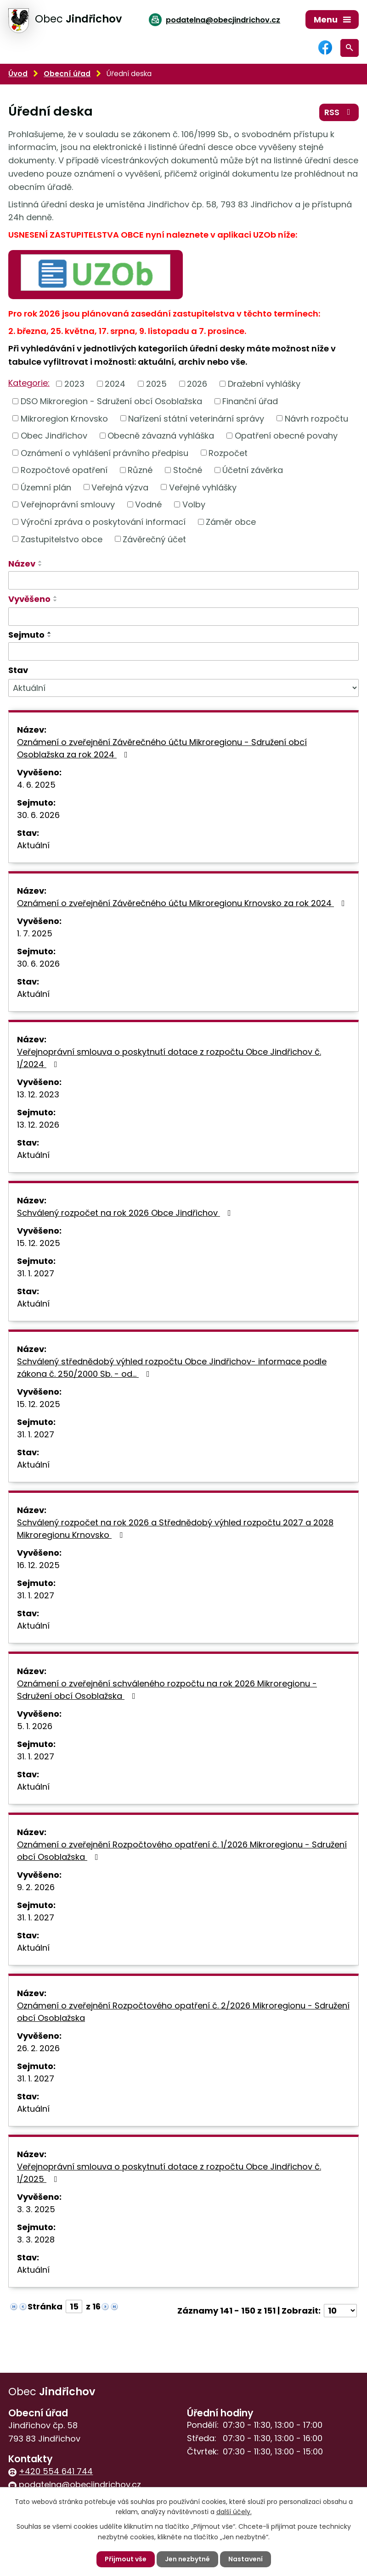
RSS (339, 112)
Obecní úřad (67, 73)
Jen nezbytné (187, 2559)
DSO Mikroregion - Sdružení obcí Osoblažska (111, 401)
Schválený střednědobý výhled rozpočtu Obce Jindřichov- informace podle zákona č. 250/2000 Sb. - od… (172, 1368)
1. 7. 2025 (34, 933)
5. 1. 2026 (34, 1726)
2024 (115, 383)
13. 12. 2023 (38, 1094)
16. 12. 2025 (38, 1565)
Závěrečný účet (154, 539)
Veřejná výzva (119, 487)
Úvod (18, 73)
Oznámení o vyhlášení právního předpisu (104, 452)
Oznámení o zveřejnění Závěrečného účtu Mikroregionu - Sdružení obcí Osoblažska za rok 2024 (162, 748)
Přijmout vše (126, 2559)
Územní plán (46, 487)
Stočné (187, 470)
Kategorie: (29, 383)
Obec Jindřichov (54, 435)
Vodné (148, 504)
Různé (140, 470)
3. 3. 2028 (36, 2239)
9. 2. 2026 (36, 1887)
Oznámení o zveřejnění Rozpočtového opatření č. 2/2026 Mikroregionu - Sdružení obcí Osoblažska (183, 2012)
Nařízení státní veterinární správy (196, 418)
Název (21, 563)
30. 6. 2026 (38, 815)
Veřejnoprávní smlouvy (68, 504)
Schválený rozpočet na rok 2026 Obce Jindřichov (126, 1212)
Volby (193, 504)
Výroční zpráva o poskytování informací (103, 522)
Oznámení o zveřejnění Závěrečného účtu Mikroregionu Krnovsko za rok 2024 (183, 903)
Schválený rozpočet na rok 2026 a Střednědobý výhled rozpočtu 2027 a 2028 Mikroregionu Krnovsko (175, 1529)
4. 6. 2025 (36, 784)
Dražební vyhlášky (264, 383)
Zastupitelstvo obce (61, 539)
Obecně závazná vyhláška (160, 435)
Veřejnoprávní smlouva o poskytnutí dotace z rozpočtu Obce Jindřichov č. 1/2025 (169, 2173)
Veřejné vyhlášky (203, 487)
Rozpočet (228, 452)
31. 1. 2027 (35, 1273)
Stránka (45, 2306)
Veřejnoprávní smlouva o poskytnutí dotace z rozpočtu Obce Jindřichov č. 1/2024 (169, 1058)
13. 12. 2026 (38, 1124)
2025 (156, 383)
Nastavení (245, 2559)
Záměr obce (231, 522)
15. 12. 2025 (38, 1243)
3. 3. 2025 (36, 2209)
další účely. (234, 2511)
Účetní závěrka (252, 470)
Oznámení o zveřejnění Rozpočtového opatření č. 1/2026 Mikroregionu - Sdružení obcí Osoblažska (182, 1851)
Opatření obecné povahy (286, 435)
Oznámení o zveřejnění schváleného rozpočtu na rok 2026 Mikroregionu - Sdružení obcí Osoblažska (167, 1690)
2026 (197, 383)
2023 (74, 383)
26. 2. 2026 (38, 2048)
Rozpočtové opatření (64, 470)
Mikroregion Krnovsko (64, 418)
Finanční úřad (250, 401)
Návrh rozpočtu (316, 418)
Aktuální (33, 845)
